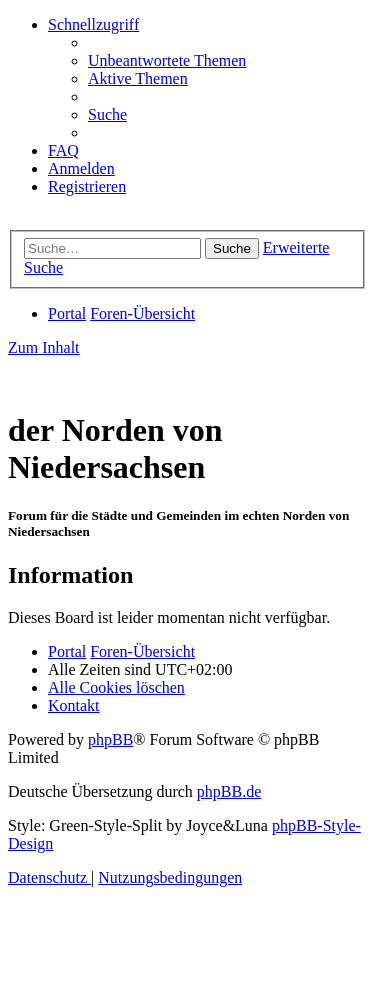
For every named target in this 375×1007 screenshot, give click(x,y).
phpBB (110, 739)
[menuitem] (167, 60)
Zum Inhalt (44, 347)
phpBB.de (229, 791)
